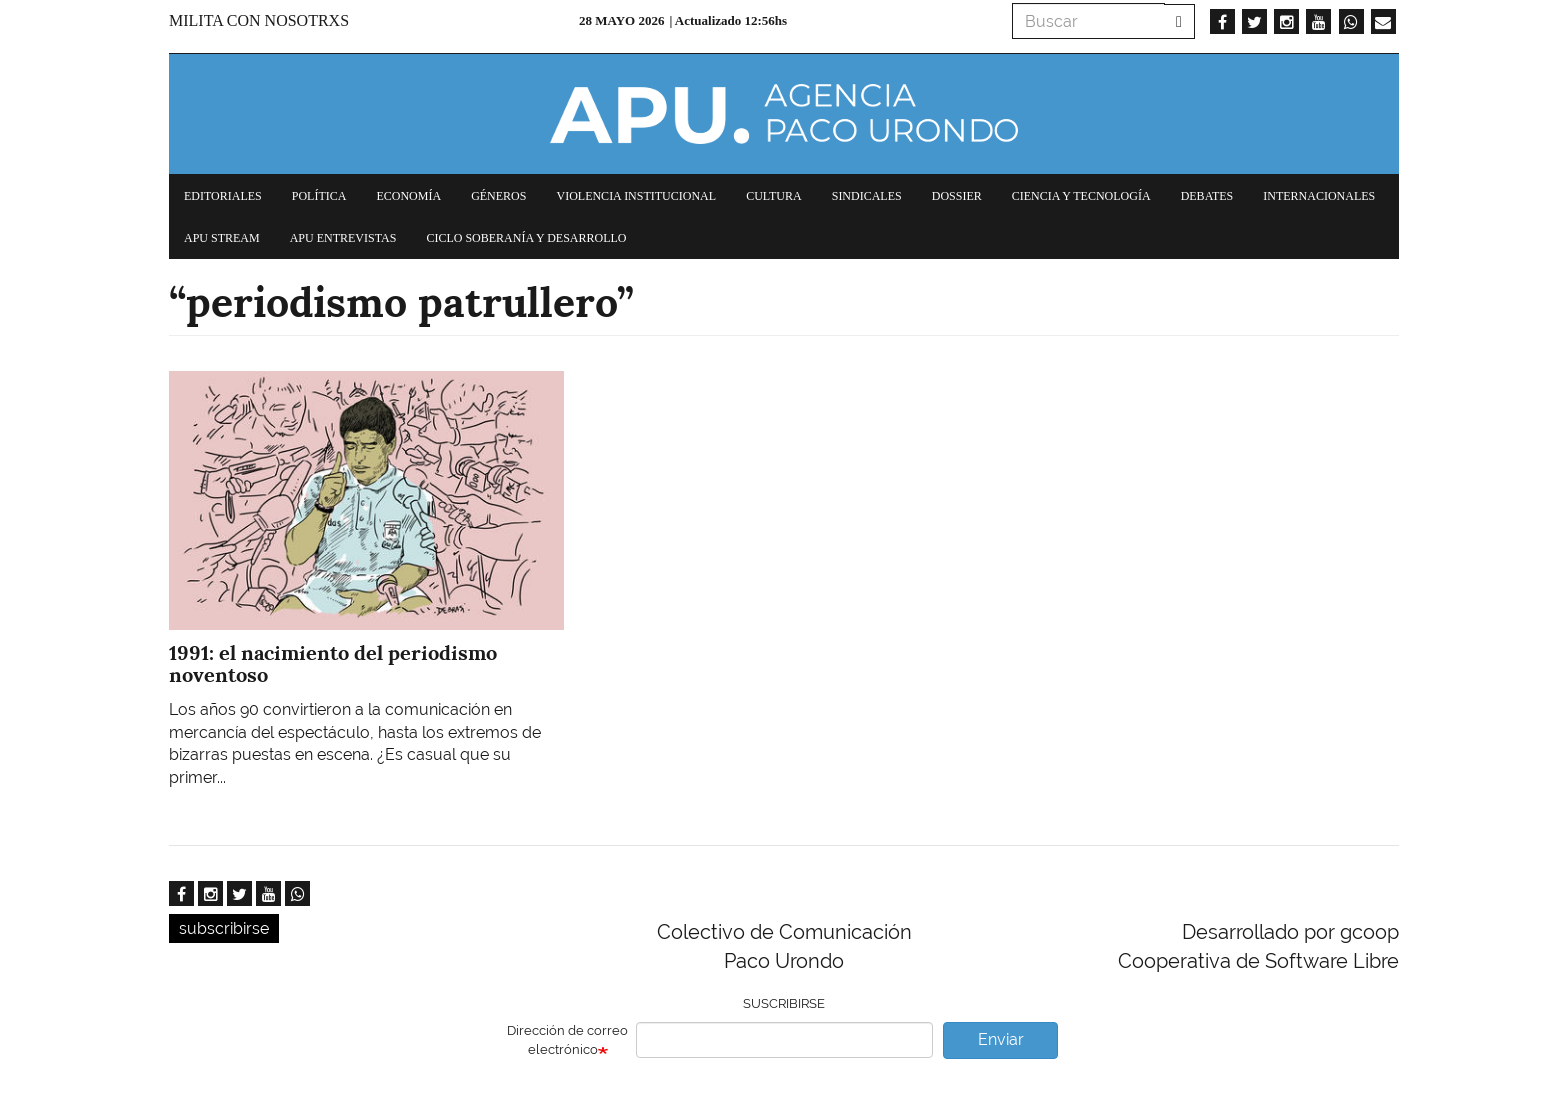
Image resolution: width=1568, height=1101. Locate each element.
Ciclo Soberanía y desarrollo (526, 238)
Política (319, 196)
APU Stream (222, 238)
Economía (408, 196)
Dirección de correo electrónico (567, 1040)
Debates (1207, 196)
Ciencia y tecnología (1081, 196)
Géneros (498, 196)
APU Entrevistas (343, 238)
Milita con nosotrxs (259, 20)
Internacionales (1319, 196)
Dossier (957, 196)
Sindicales (867, 196)
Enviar (1001, 1039)
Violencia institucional (636, 196)
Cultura (774, 196)
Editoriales (223, 196)
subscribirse (224, 928)
